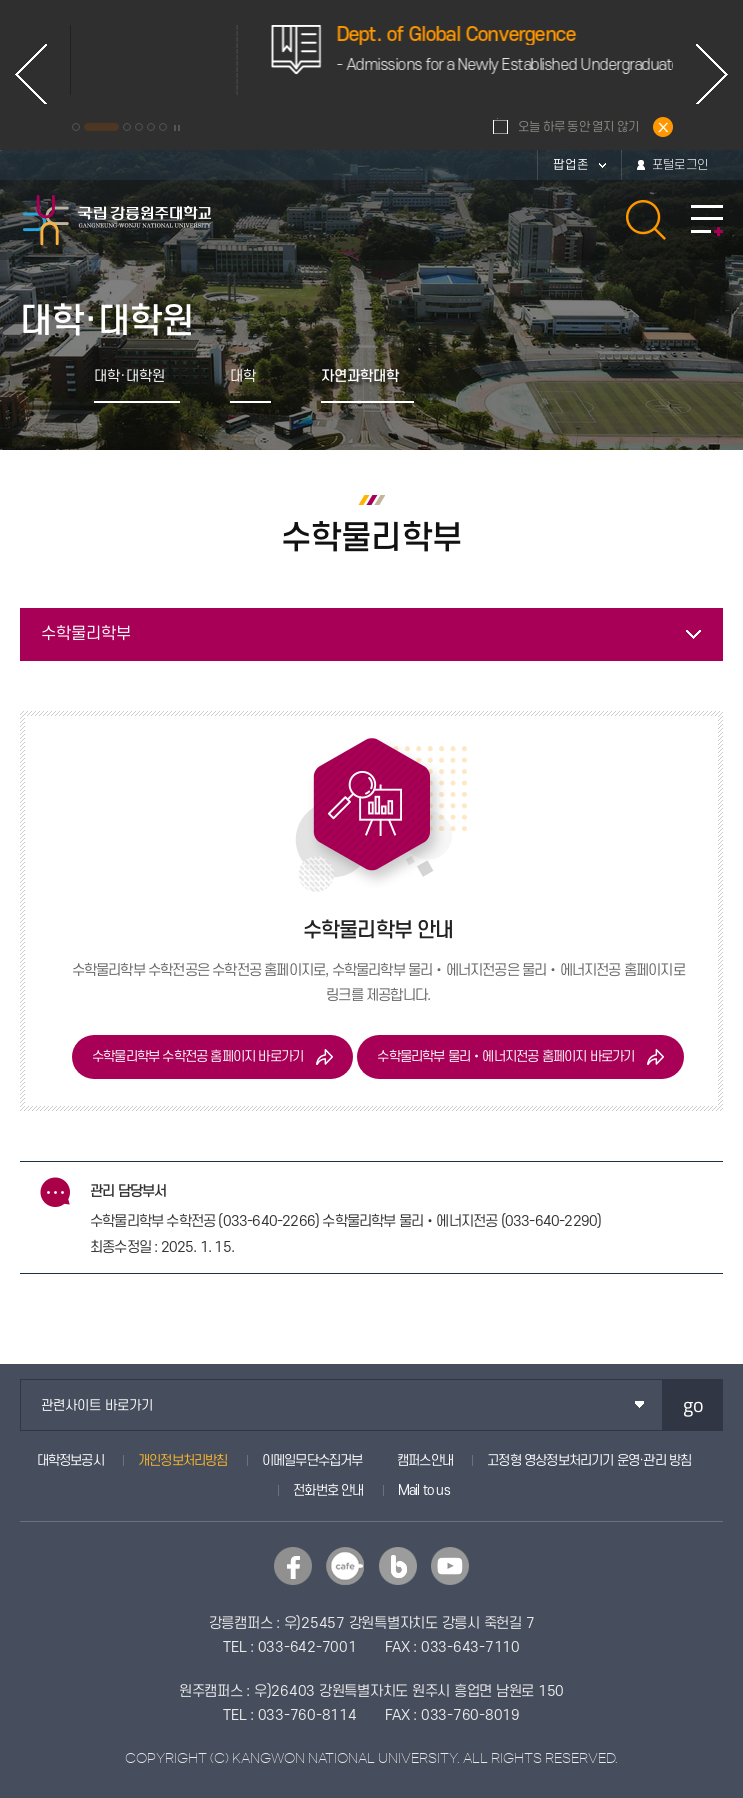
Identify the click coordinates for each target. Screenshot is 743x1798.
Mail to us (424, 1490)
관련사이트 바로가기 (97, 1405)
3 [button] (127, 127)
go (693, 1404)
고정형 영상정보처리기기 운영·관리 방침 (589, 1460)
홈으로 (42, 376)
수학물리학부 (86, 634)
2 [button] (101, 127)
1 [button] (76, 127)
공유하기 (483, 376)
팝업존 (571, 165)
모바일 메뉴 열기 (707, 220)
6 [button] (163, 127)
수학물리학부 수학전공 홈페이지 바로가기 (197, 1056)
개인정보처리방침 (183, 1460)
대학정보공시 (70, 1460)
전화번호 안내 (328, 1490)
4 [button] (139, 127)
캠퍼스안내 (425, 1460)
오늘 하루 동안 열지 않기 (578, 127)
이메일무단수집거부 (312, 1460)
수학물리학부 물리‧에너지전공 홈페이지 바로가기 (505, 1056)
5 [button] (151, 127)
